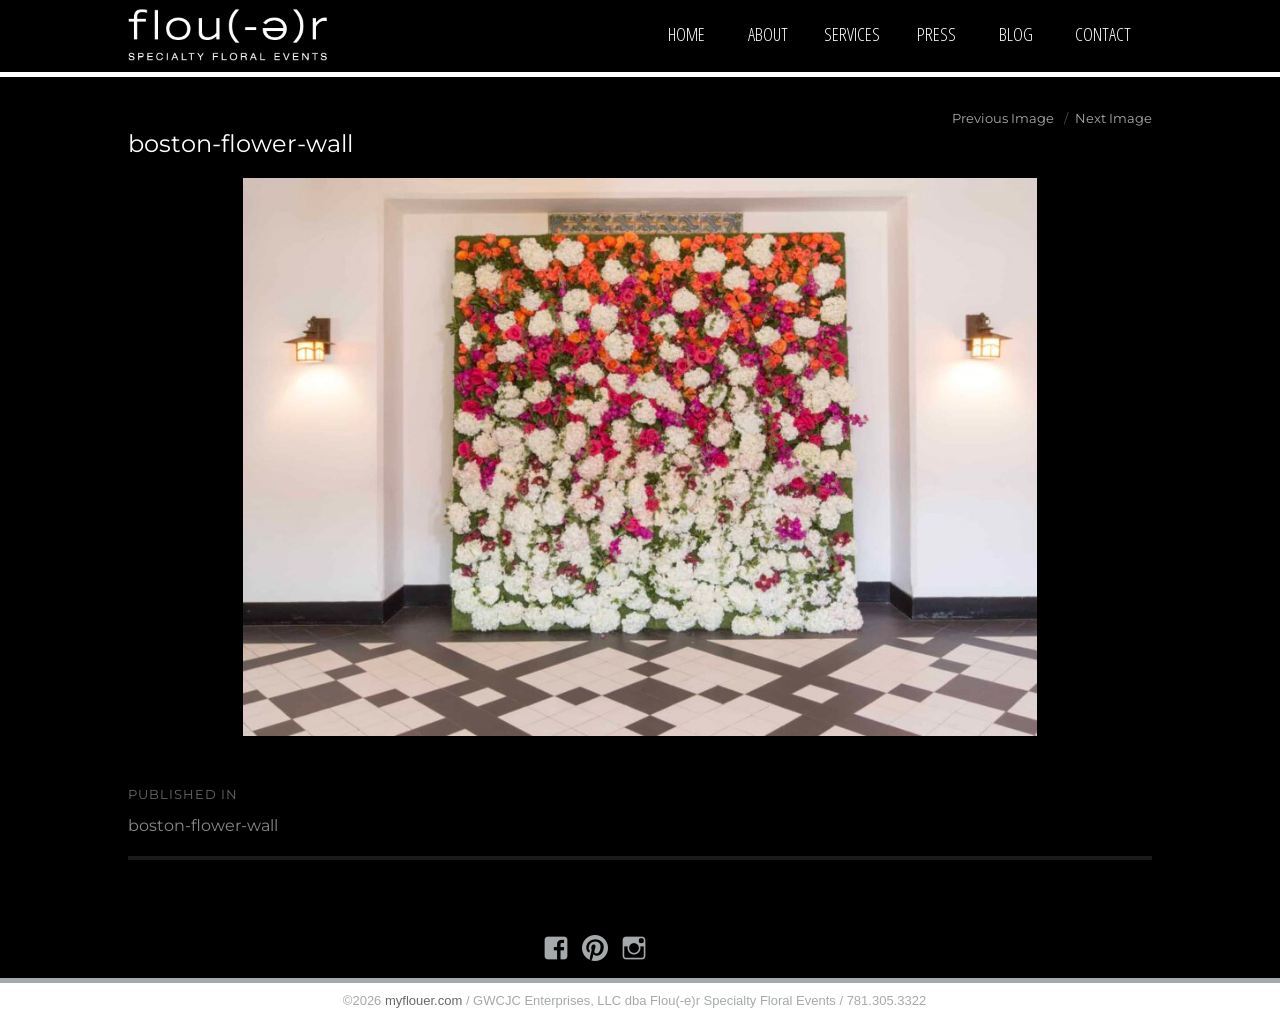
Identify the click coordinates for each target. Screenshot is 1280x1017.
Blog (1016, 34)
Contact (1103, 34)
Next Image (1113, 118)
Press (936, 34)
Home (686, 34)
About (768, 34)
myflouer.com (423, 1000)
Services (852, 34)
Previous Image (1003, 118)
